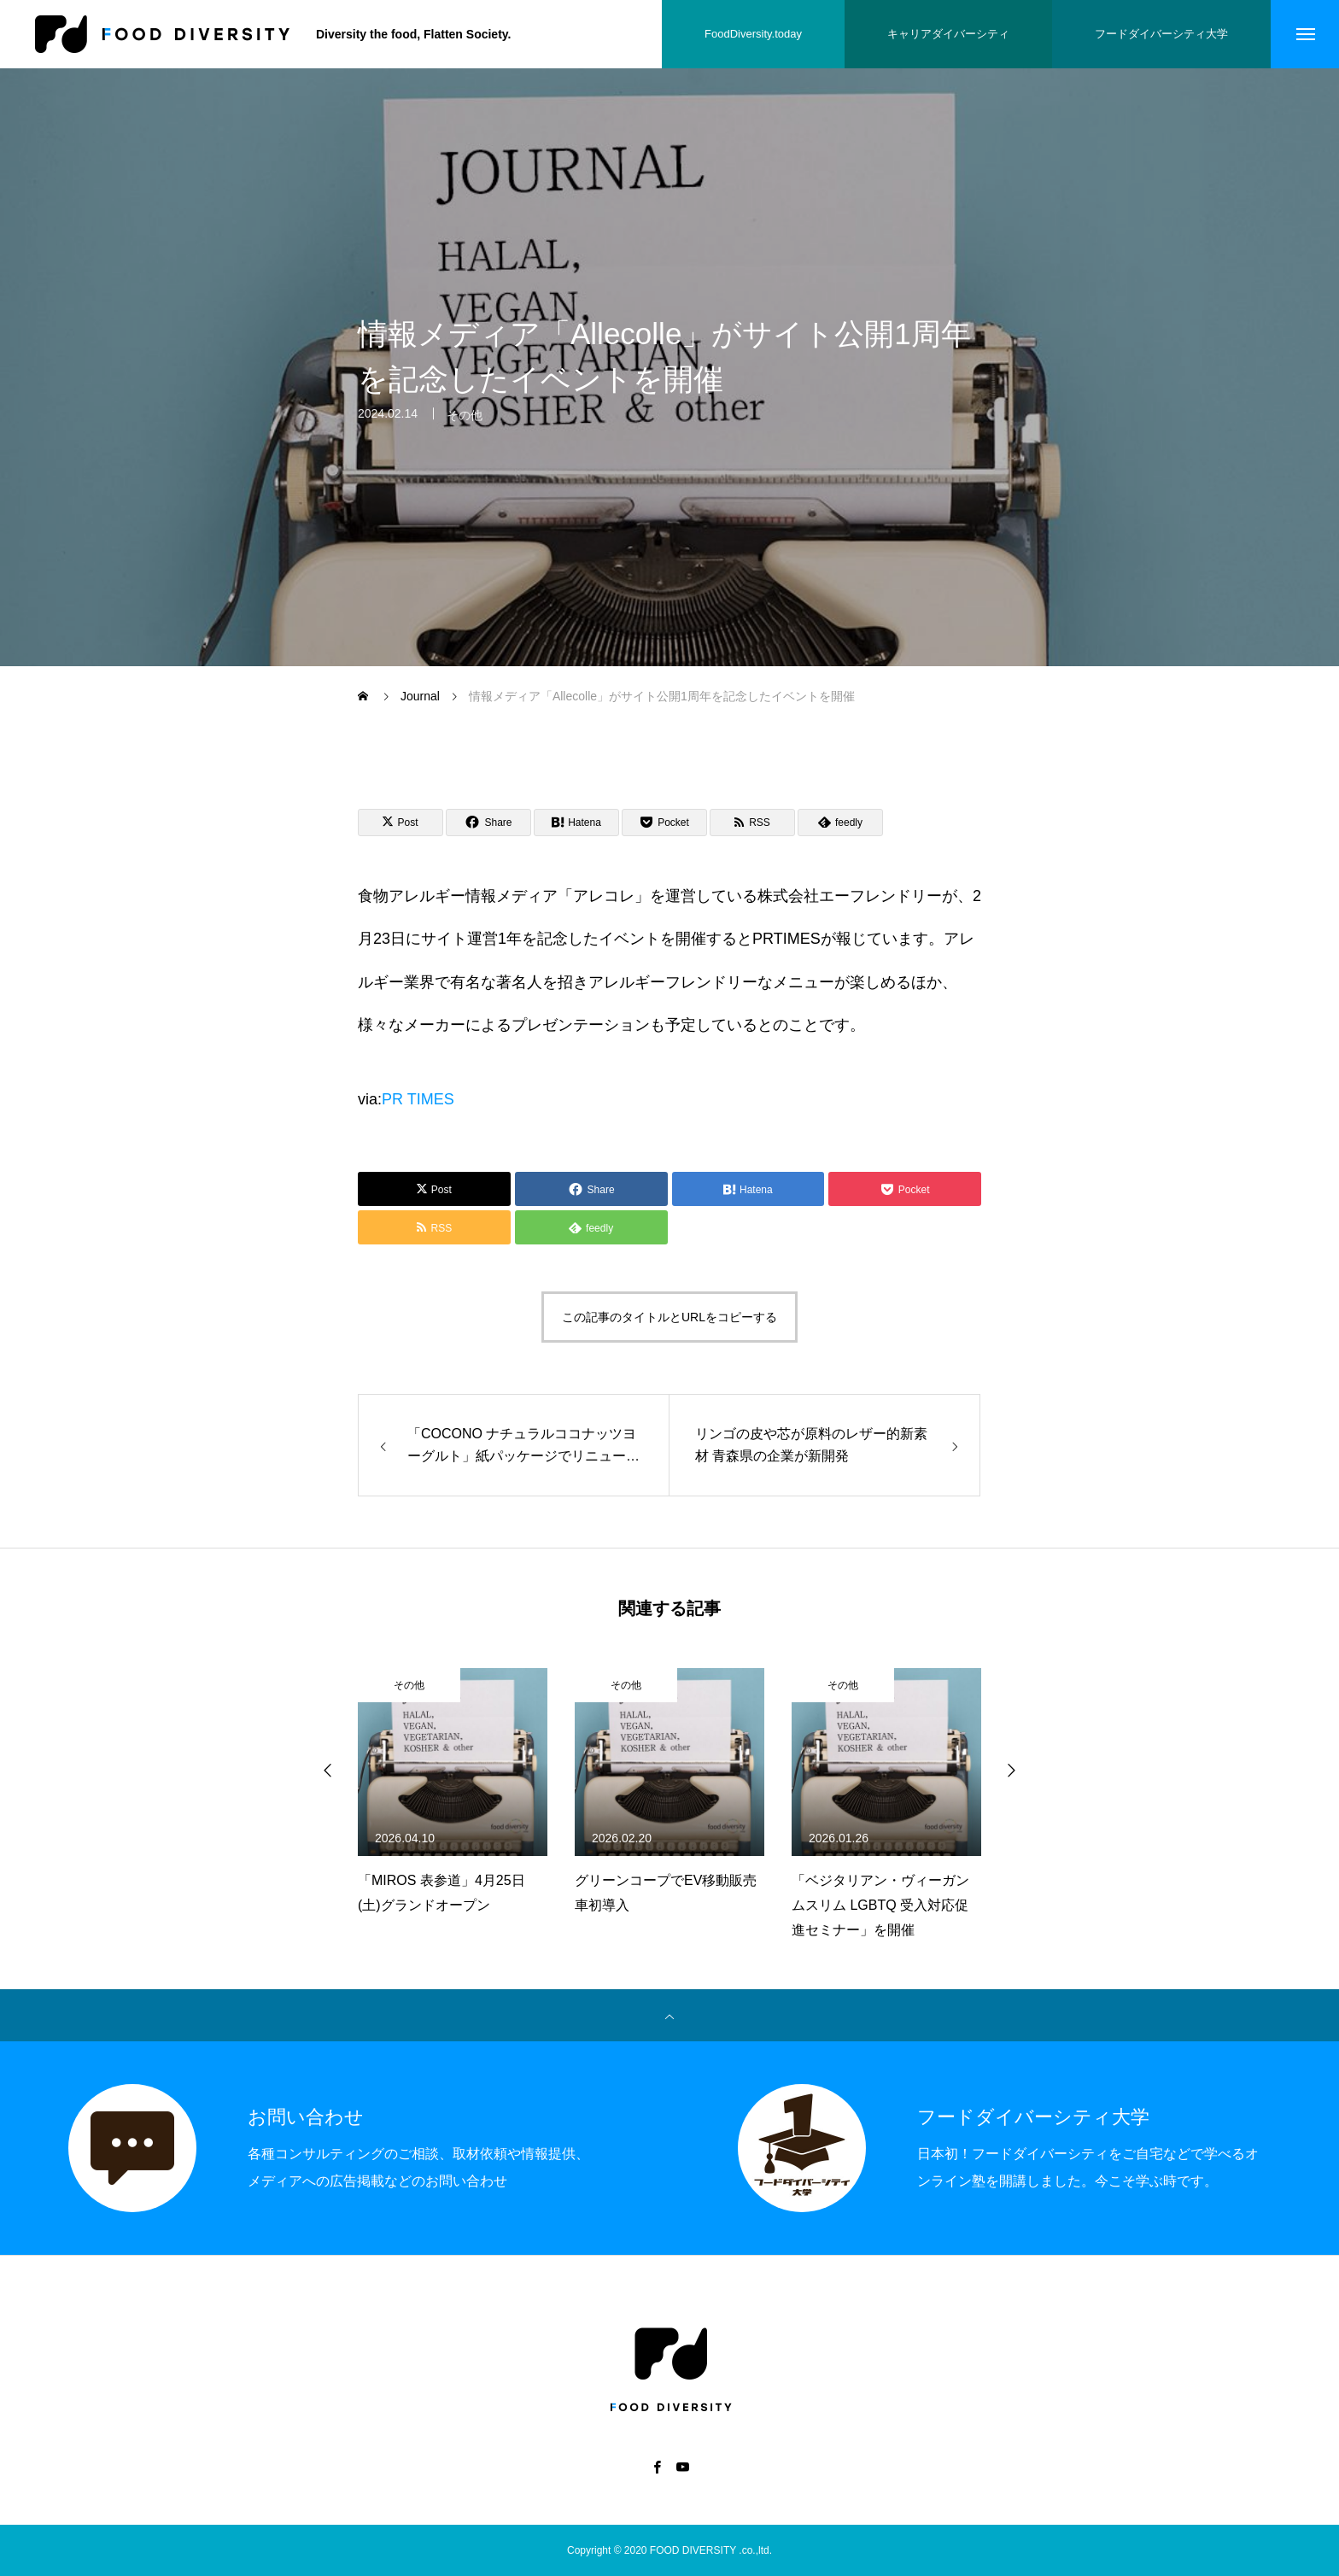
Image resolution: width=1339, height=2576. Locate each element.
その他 (464, 425)
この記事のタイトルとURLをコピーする (669, 1317)
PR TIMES (418, 1099)
